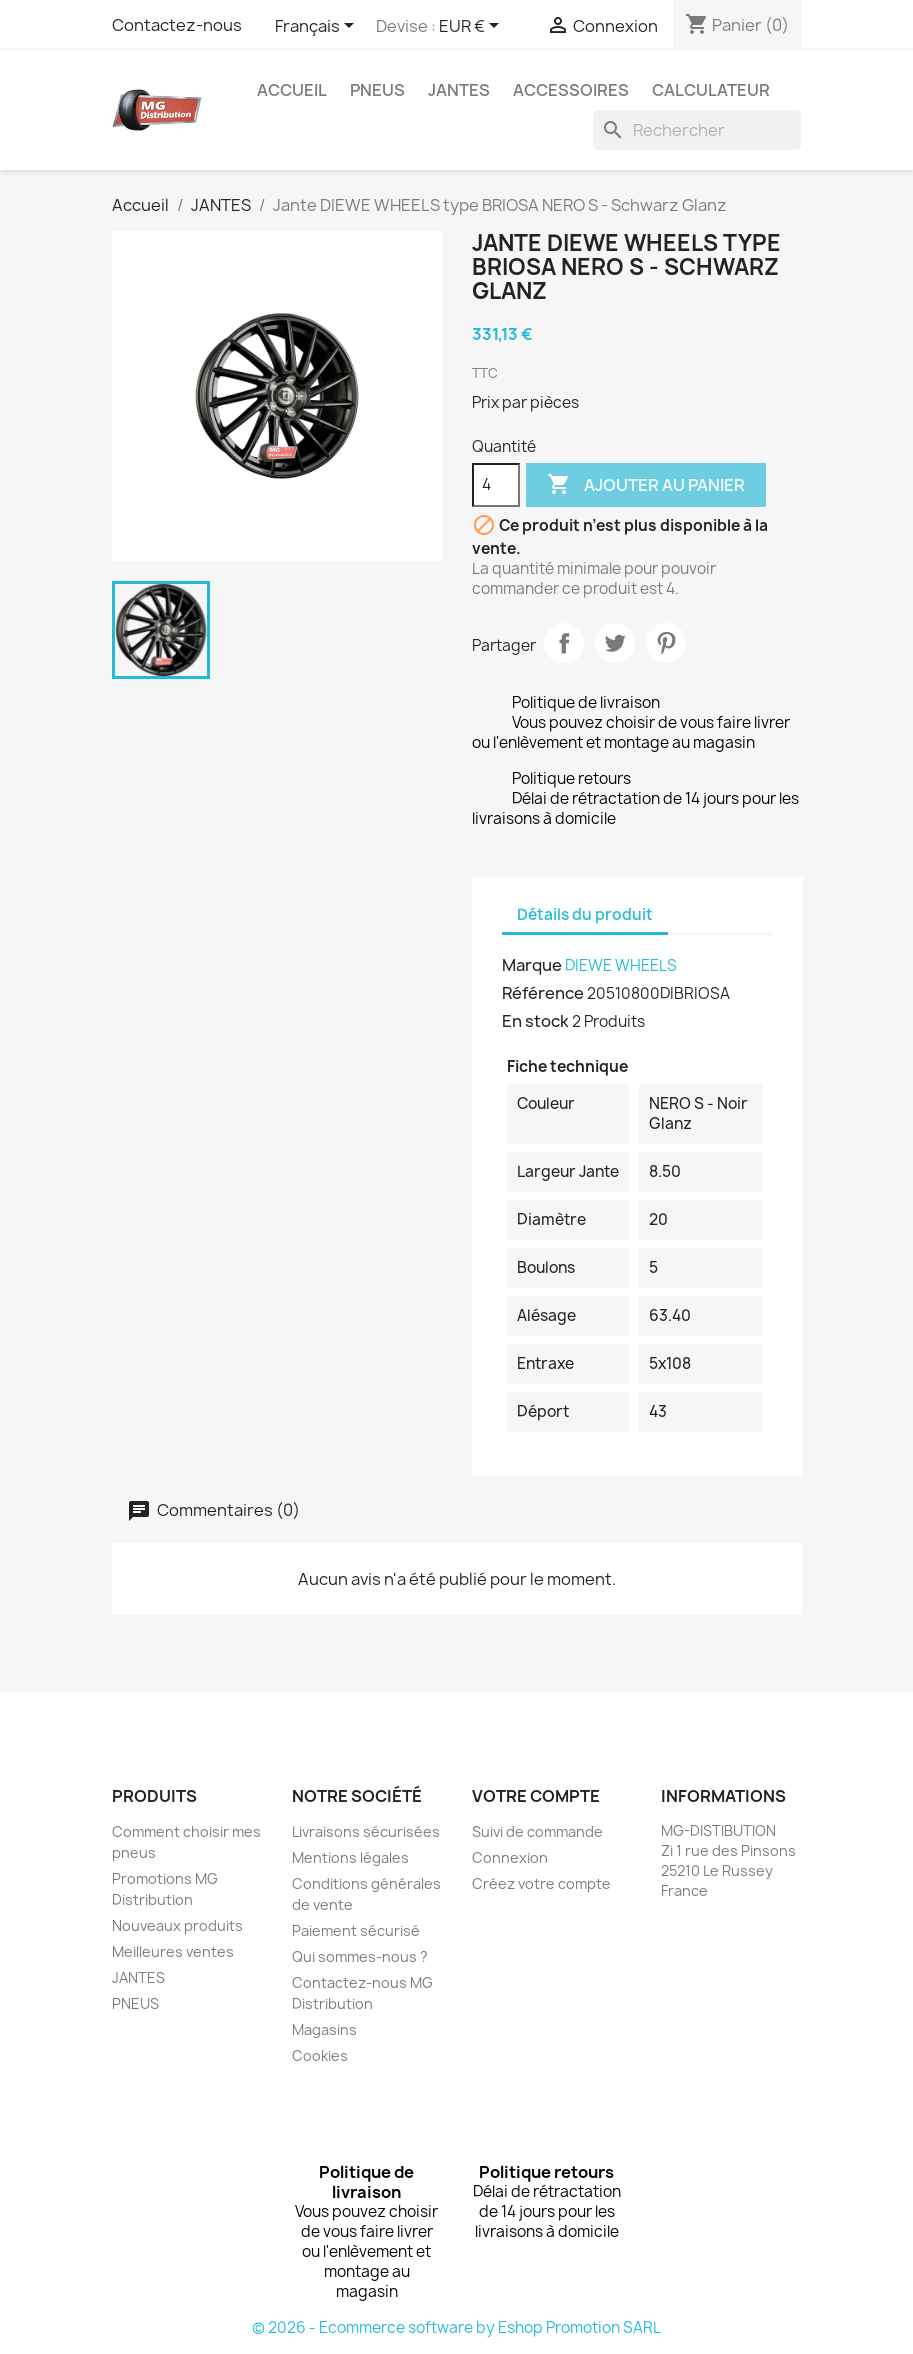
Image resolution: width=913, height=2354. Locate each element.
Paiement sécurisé (356, 1930)
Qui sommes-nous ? (360, 1956)
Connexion (510, 1857)
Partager (564, 643)
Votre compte (536, 1796)
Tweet (615, 643)
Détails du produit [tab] (585, 914)
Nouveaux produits (177, 1925)
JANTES (459, 90)
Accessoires (571, 90)
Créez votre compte (541, 1883)
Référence (543, 993)
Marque (532, 965)
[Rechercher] (697, 130)
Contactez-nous (177, 25)
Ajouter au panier (646, 485)
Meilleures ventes (173, 1951)
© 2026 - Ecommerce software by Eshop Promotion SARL (456, 2327)
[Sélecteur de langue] (318, 27)
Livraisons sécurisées (366, 1831)
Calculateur (711, 90)
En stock (535, 1021)
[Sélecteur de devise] (472, 27)
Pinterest (666, 643)
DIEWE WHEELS (621, 965)
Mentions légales (350, 1857)
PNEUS (377, 90)
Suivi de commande (537, 1831)
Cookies (320, 2055)
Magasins (324, 2029)
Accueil (292, 90)
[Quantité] (496, 485)
